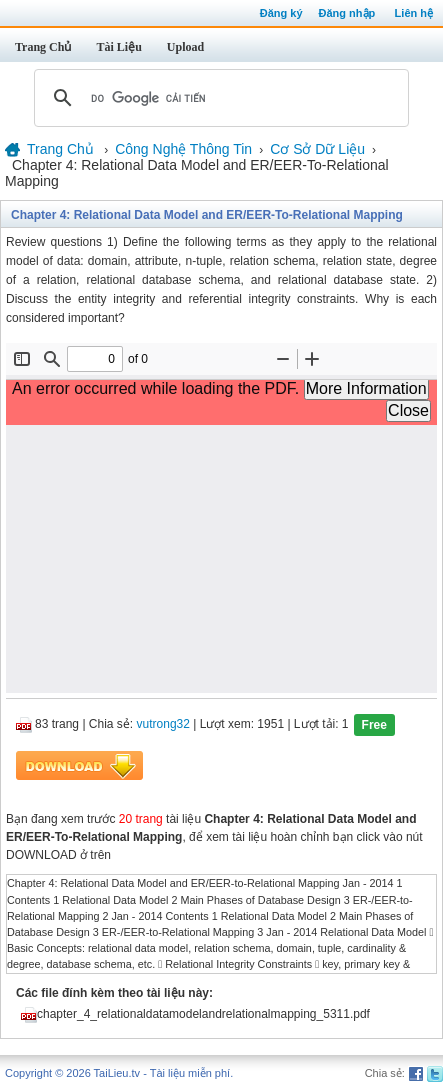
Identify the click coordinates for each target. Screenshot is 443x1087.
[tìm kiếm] (218, 98)
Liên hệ (414, 13)
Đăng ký (281, 13)
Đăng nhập (347, 13)
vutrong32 (163, 725)
